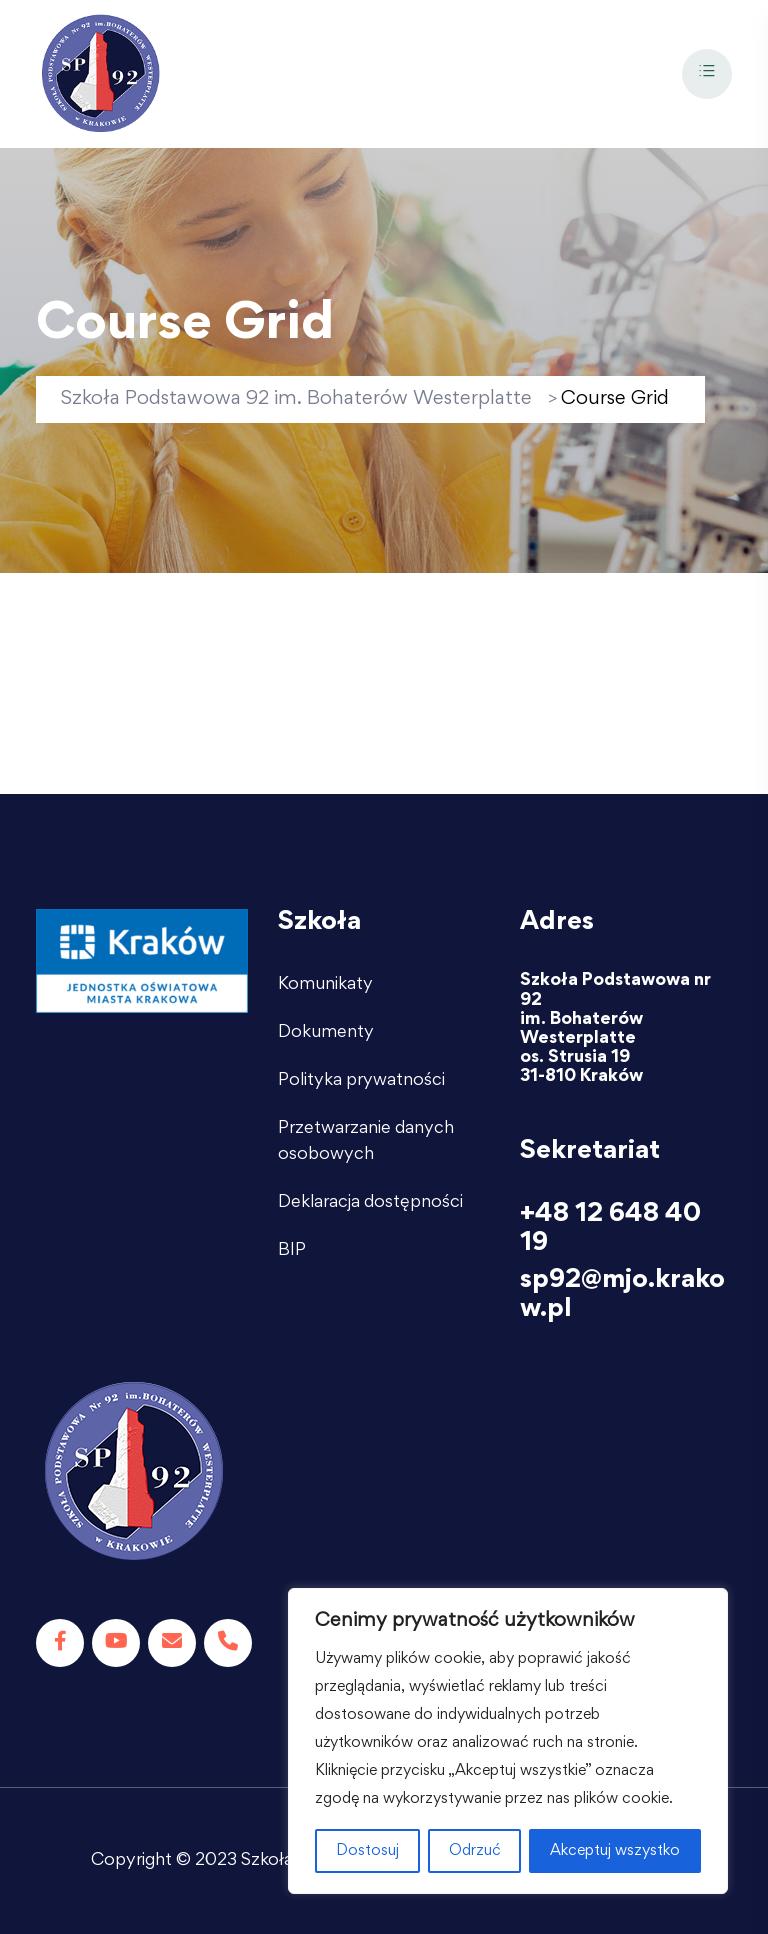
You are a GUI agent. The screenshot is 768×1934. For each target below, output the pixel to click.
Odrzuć (475, 1851)
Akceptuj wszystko (615, 1851)
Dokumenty (326, 1033)
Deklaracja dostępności (370, 1203)
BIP (292, 1251)
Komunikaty (325, 985)
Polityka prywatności (361, 1081)
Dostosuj (367, 1851)
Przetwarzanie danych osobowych (366, 1142)
